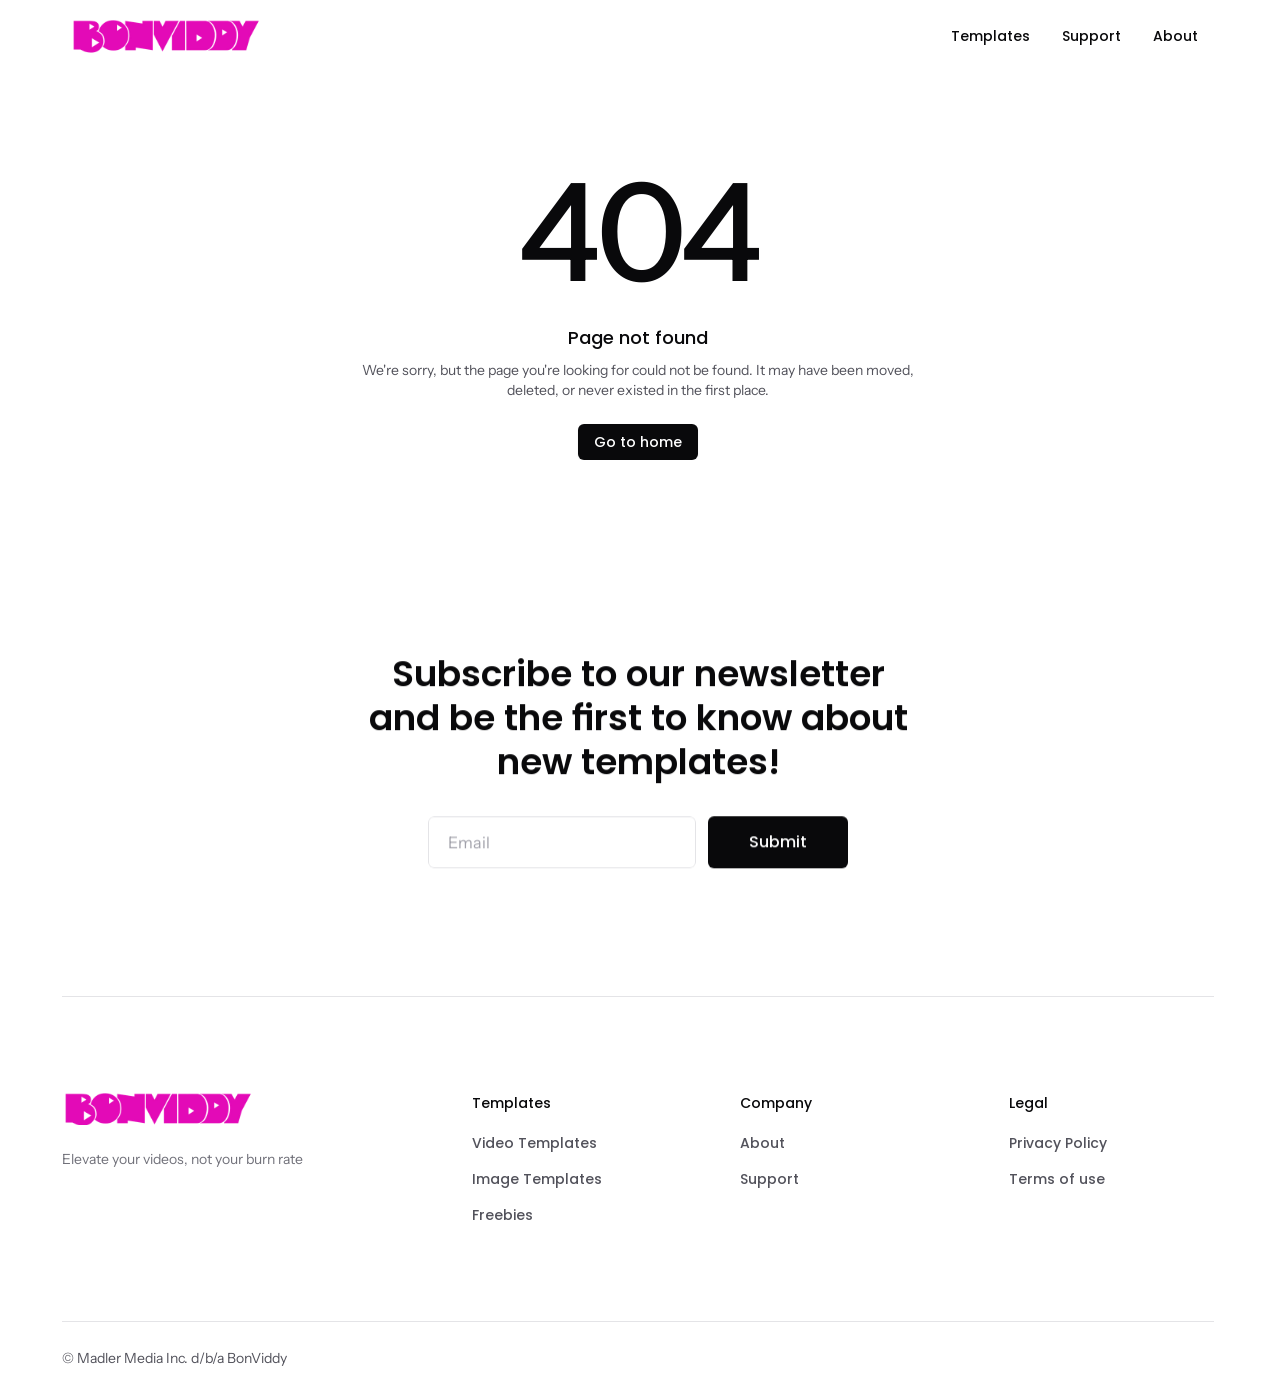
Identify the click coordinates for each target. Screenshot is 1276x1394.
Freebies (502, 1215)
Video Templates (534, 1143)
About (762, 1143)
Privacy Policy (1058, 1143)
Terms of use (1057, 1179)
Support (769, 1179)
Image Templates (537, 1179)
